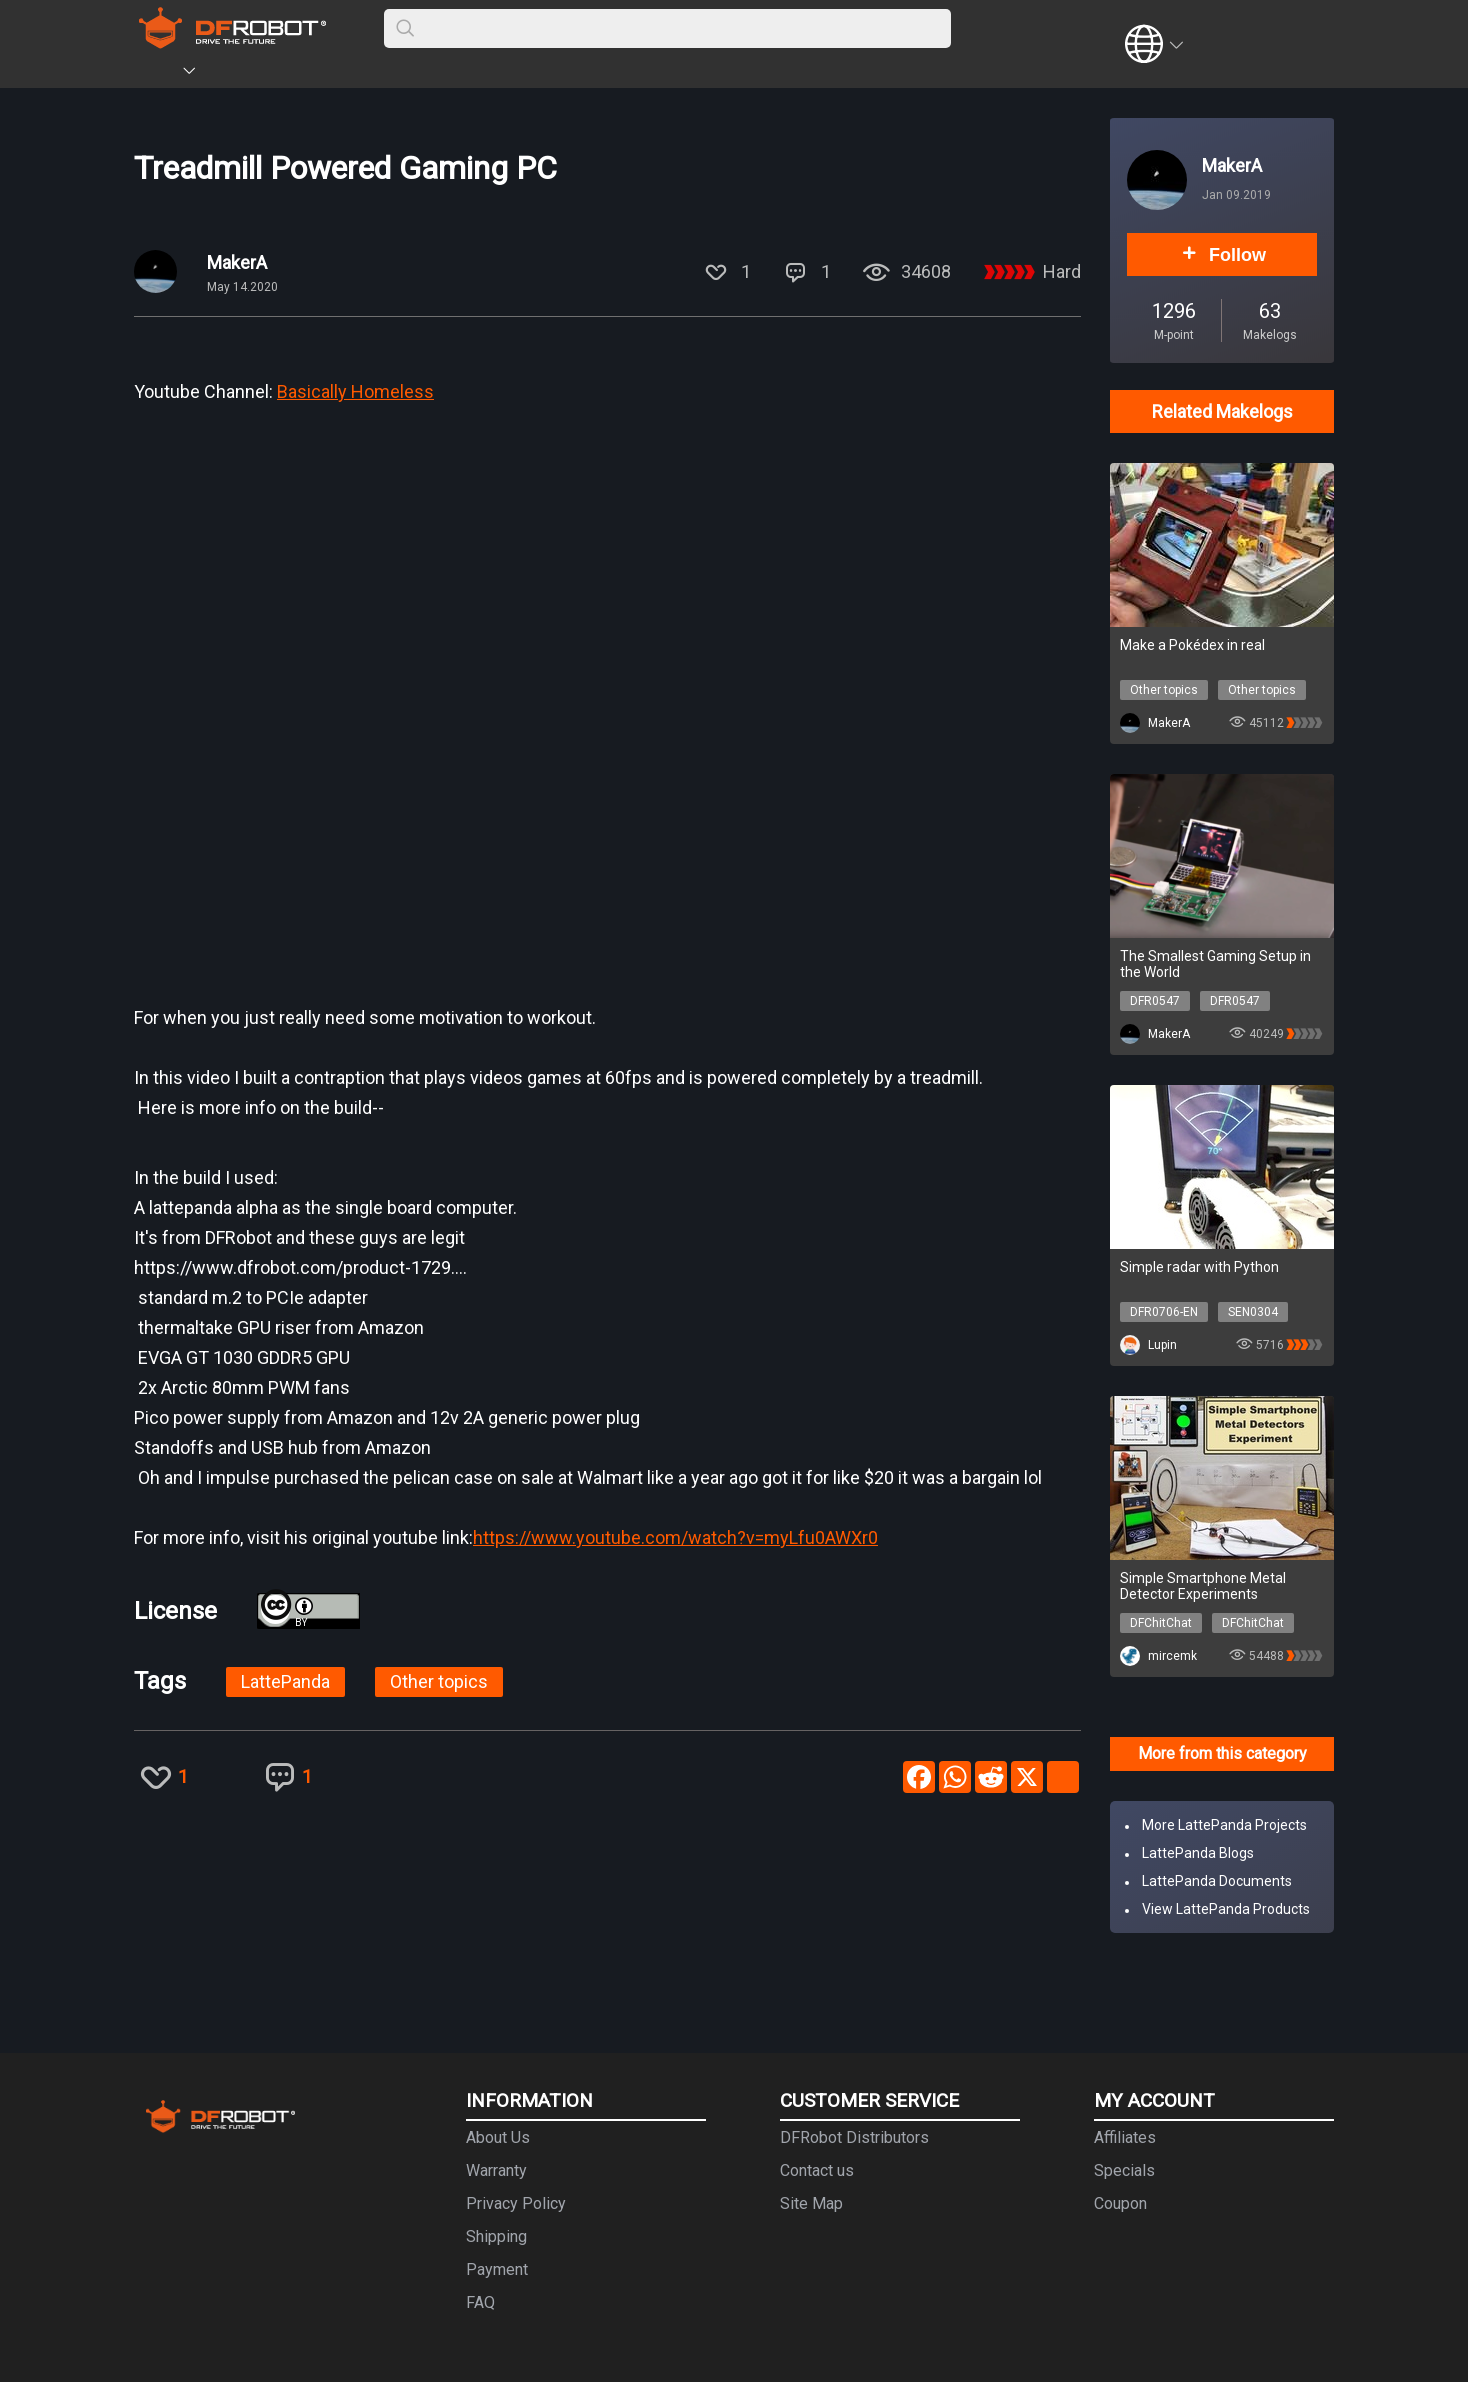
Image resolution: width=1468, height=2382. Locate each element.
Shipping (496, 2236)
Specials (1124, 2170)
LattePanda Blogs (1198, 1853)
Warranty (496, 2170)
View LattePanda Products (1226, 1909)
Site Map (811, 2203)
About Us (498, 2137)
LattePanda (285, 1681)
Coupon (1120, 2203)
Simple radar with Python (1199, 1267)
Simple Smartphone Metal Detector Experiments (1203, 1586)
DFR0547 (1155, 1001)
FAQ (480, 2302)
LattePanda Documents (1217, 1881)
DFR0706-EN (1164, 1312)
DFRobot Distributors (854, 2137)
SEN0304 (1253, 1312)
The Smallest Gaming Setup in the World (1215, 964)
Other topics (439, 1681)
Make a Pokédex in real (1192, 645)
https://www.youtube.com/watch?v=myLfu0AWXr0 (675, 1537)
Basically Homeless (355, 391)
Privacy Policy (516, 2203)
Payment (497, 2269)
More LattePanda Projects (1224, 1825)
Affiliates (1125, 2137)
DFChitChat (1161, 1623)
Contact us (817, 2170)
